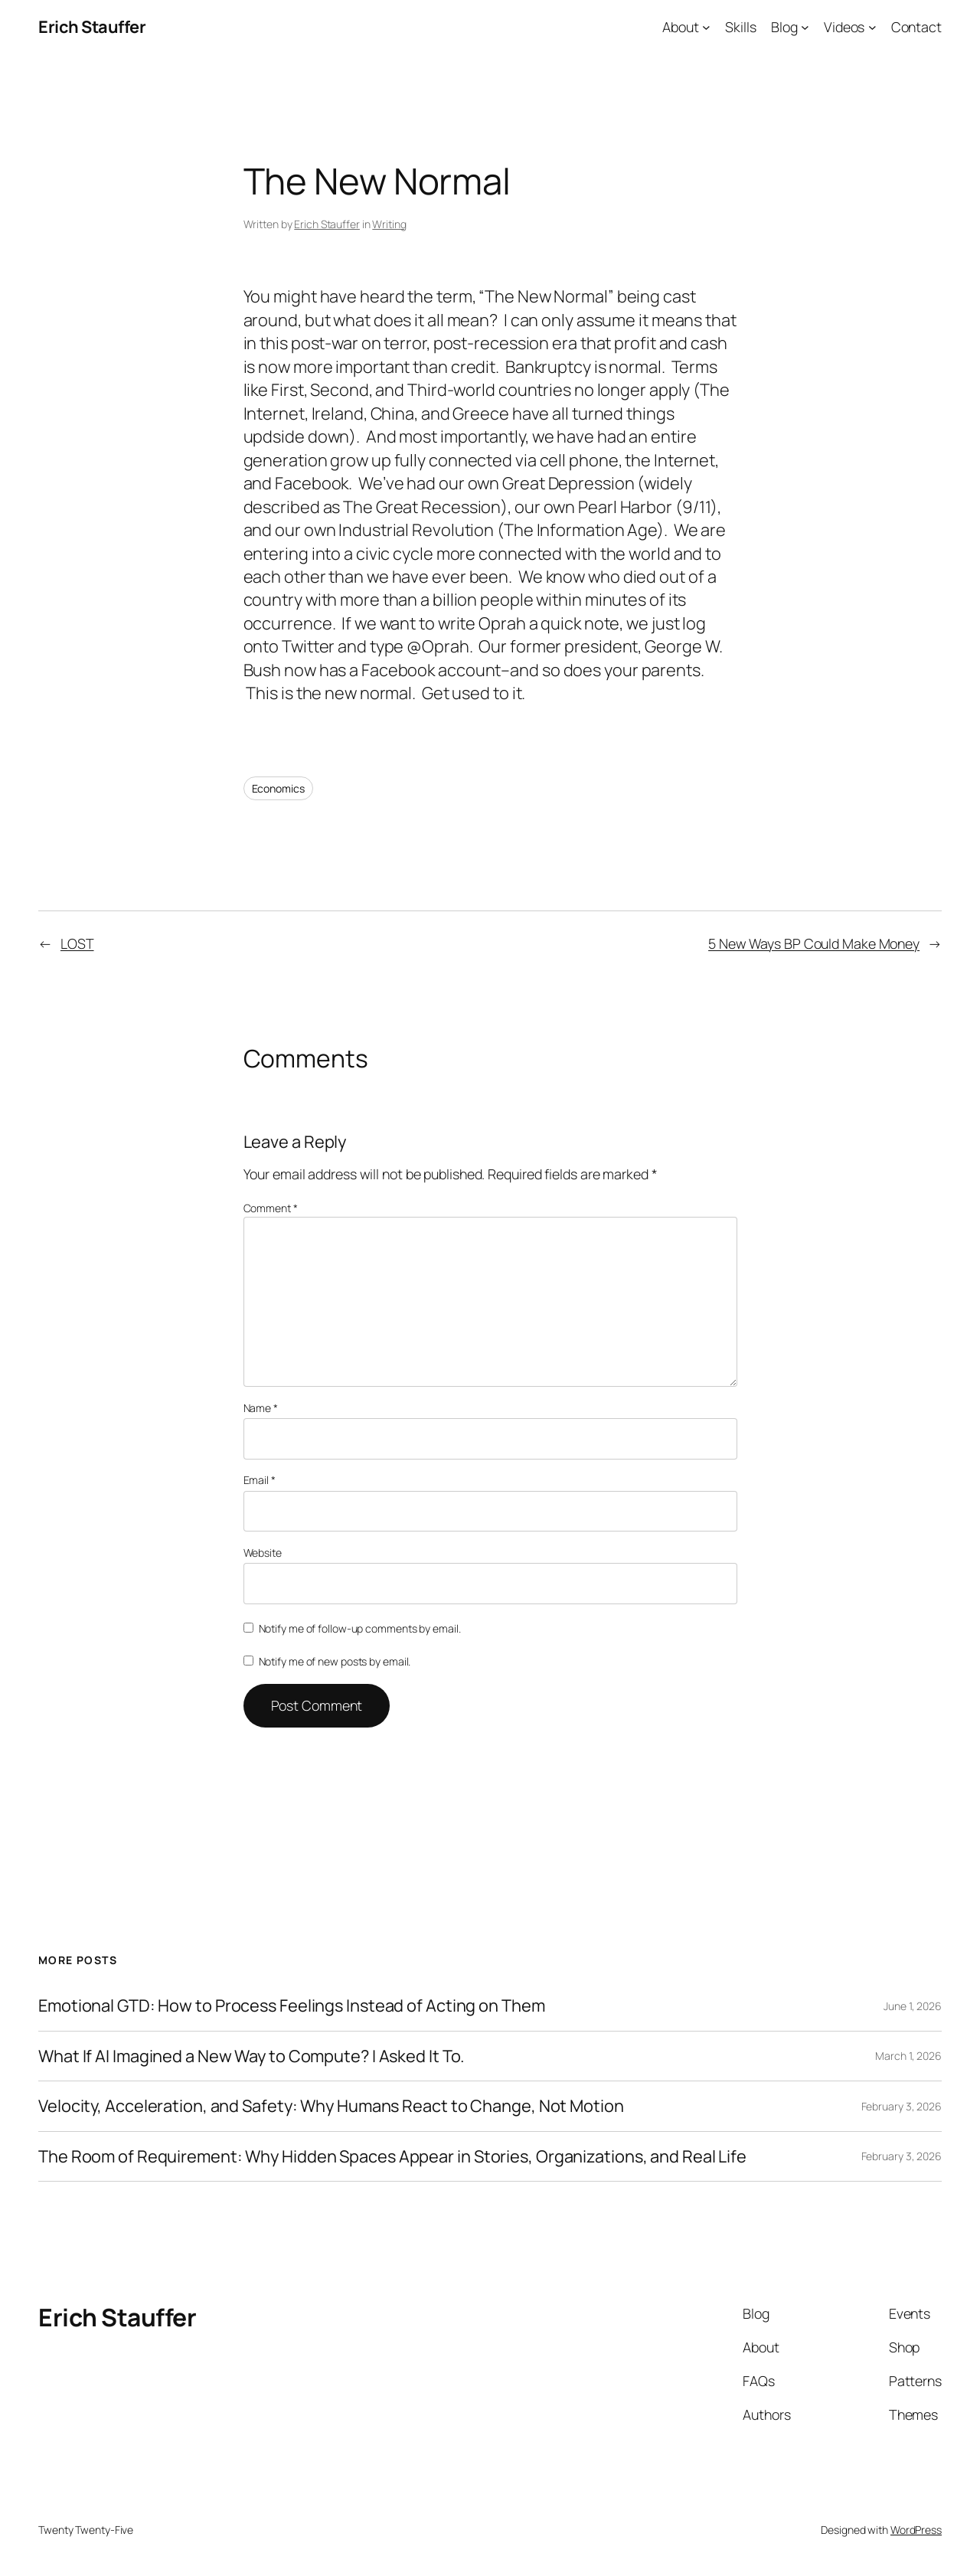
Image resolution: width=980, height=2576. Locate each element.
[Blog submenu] (805, 27)
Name (260, 1408)
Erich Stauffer (91, 26)
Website (262, 1552)
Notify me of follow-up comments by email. (360, 1628)
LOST (77, 943)
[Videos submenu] (872, 27)
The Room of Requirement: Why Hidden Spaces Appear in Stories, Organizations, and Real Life (392, 2156)
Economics (278, 788)
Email (259, 1480)
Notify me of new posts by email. (335, 1661)
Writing (389, 224)
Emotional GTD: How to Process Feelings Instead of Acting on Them (291, 2005)
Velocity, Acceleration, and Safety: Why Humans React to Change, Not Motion (331, 2106)
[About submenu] (706, 27)
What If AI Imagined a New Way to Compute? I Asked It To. (251, 2056)
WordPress (916, 2529)
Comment (270, 1208)
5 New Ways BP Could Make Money (814, 943)
